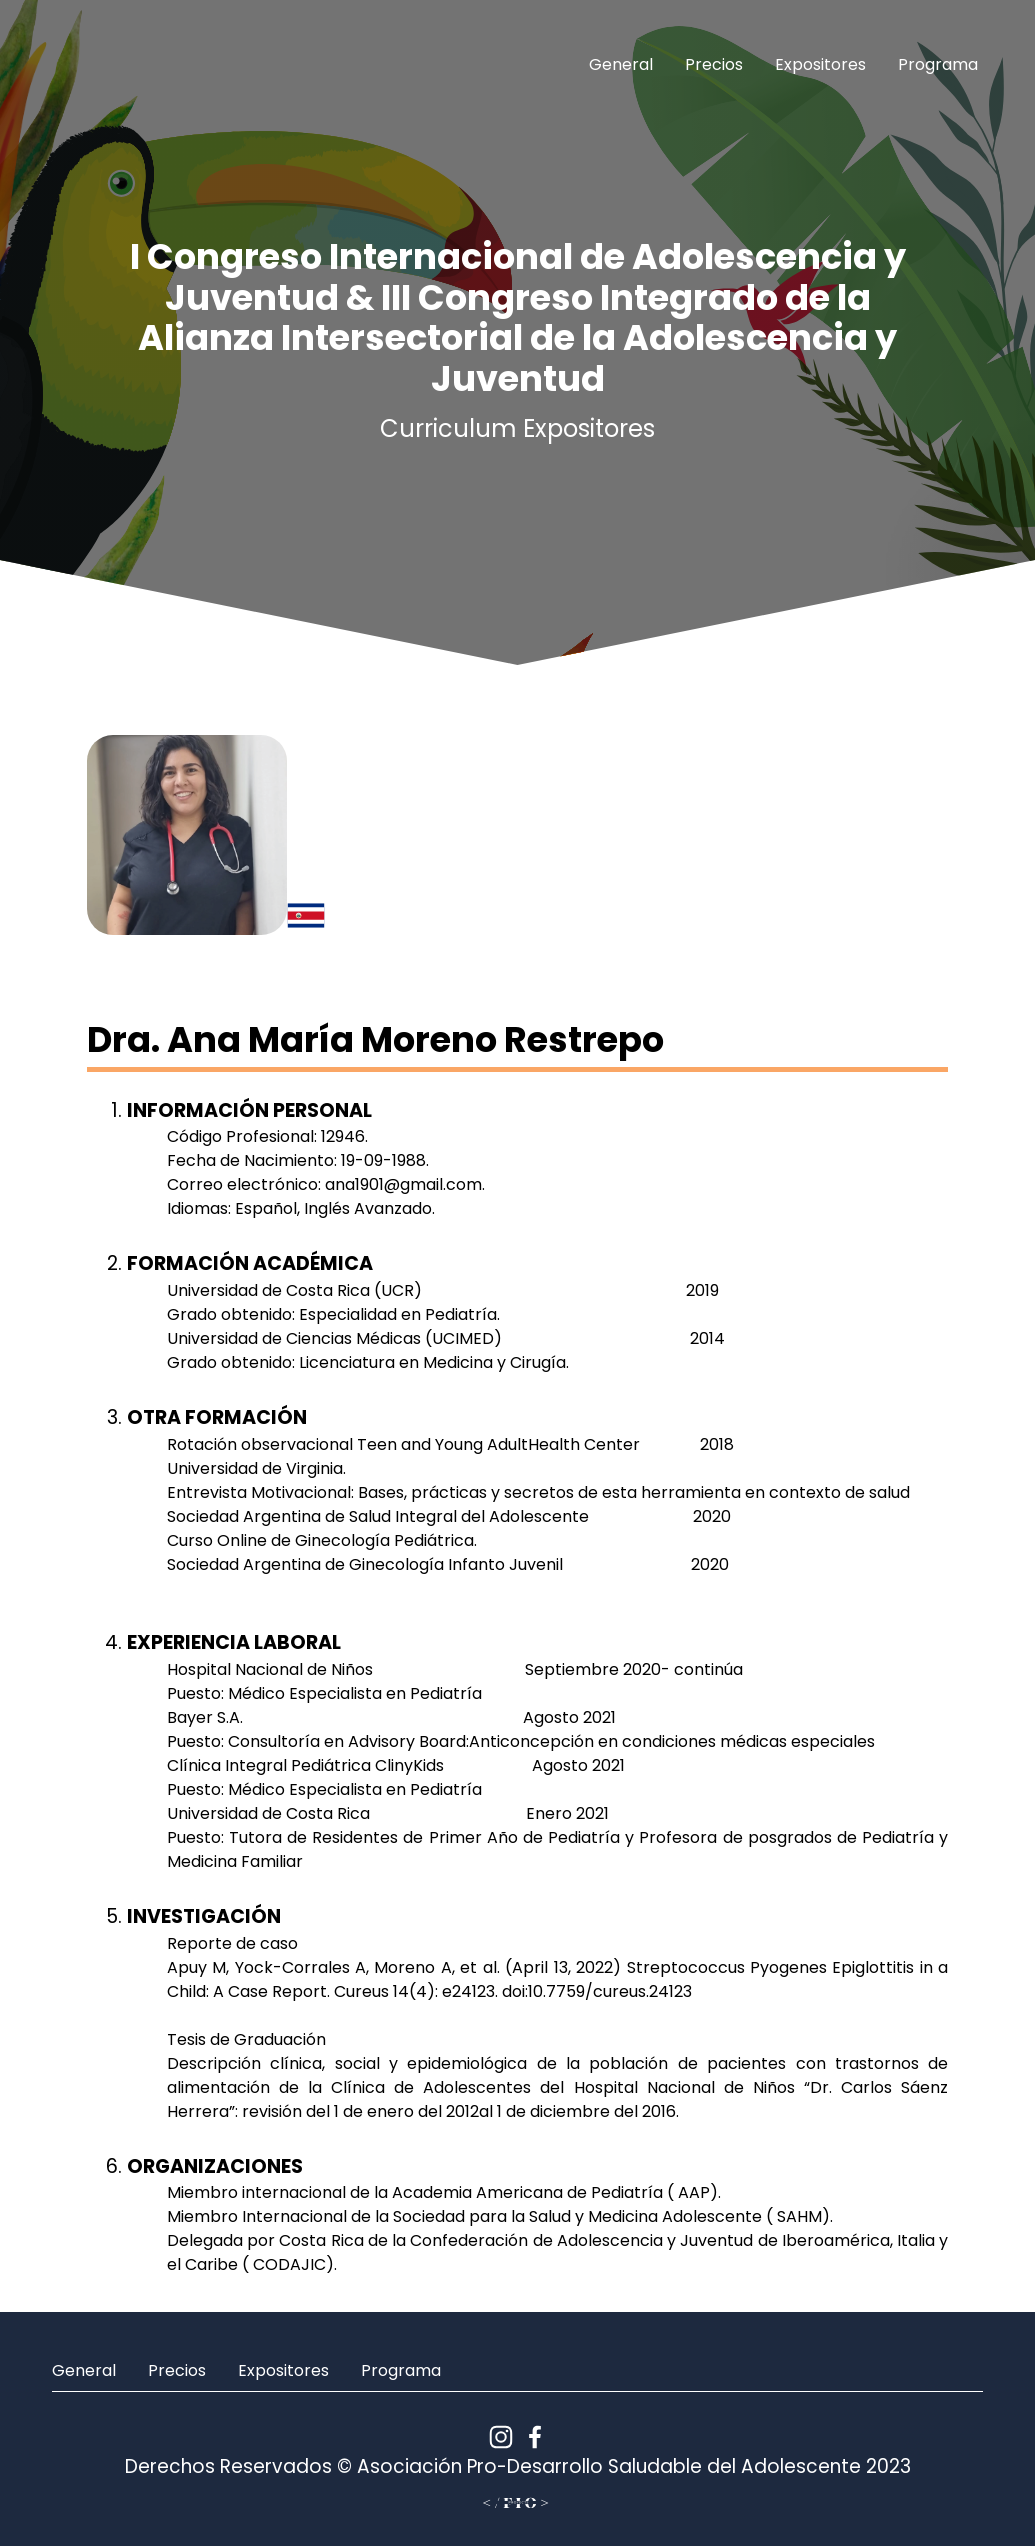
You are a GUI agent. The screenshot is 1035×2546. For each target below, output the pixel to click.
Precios (714, 64)
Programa (938, 64)
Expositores (820, 64)
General (621, 64)
